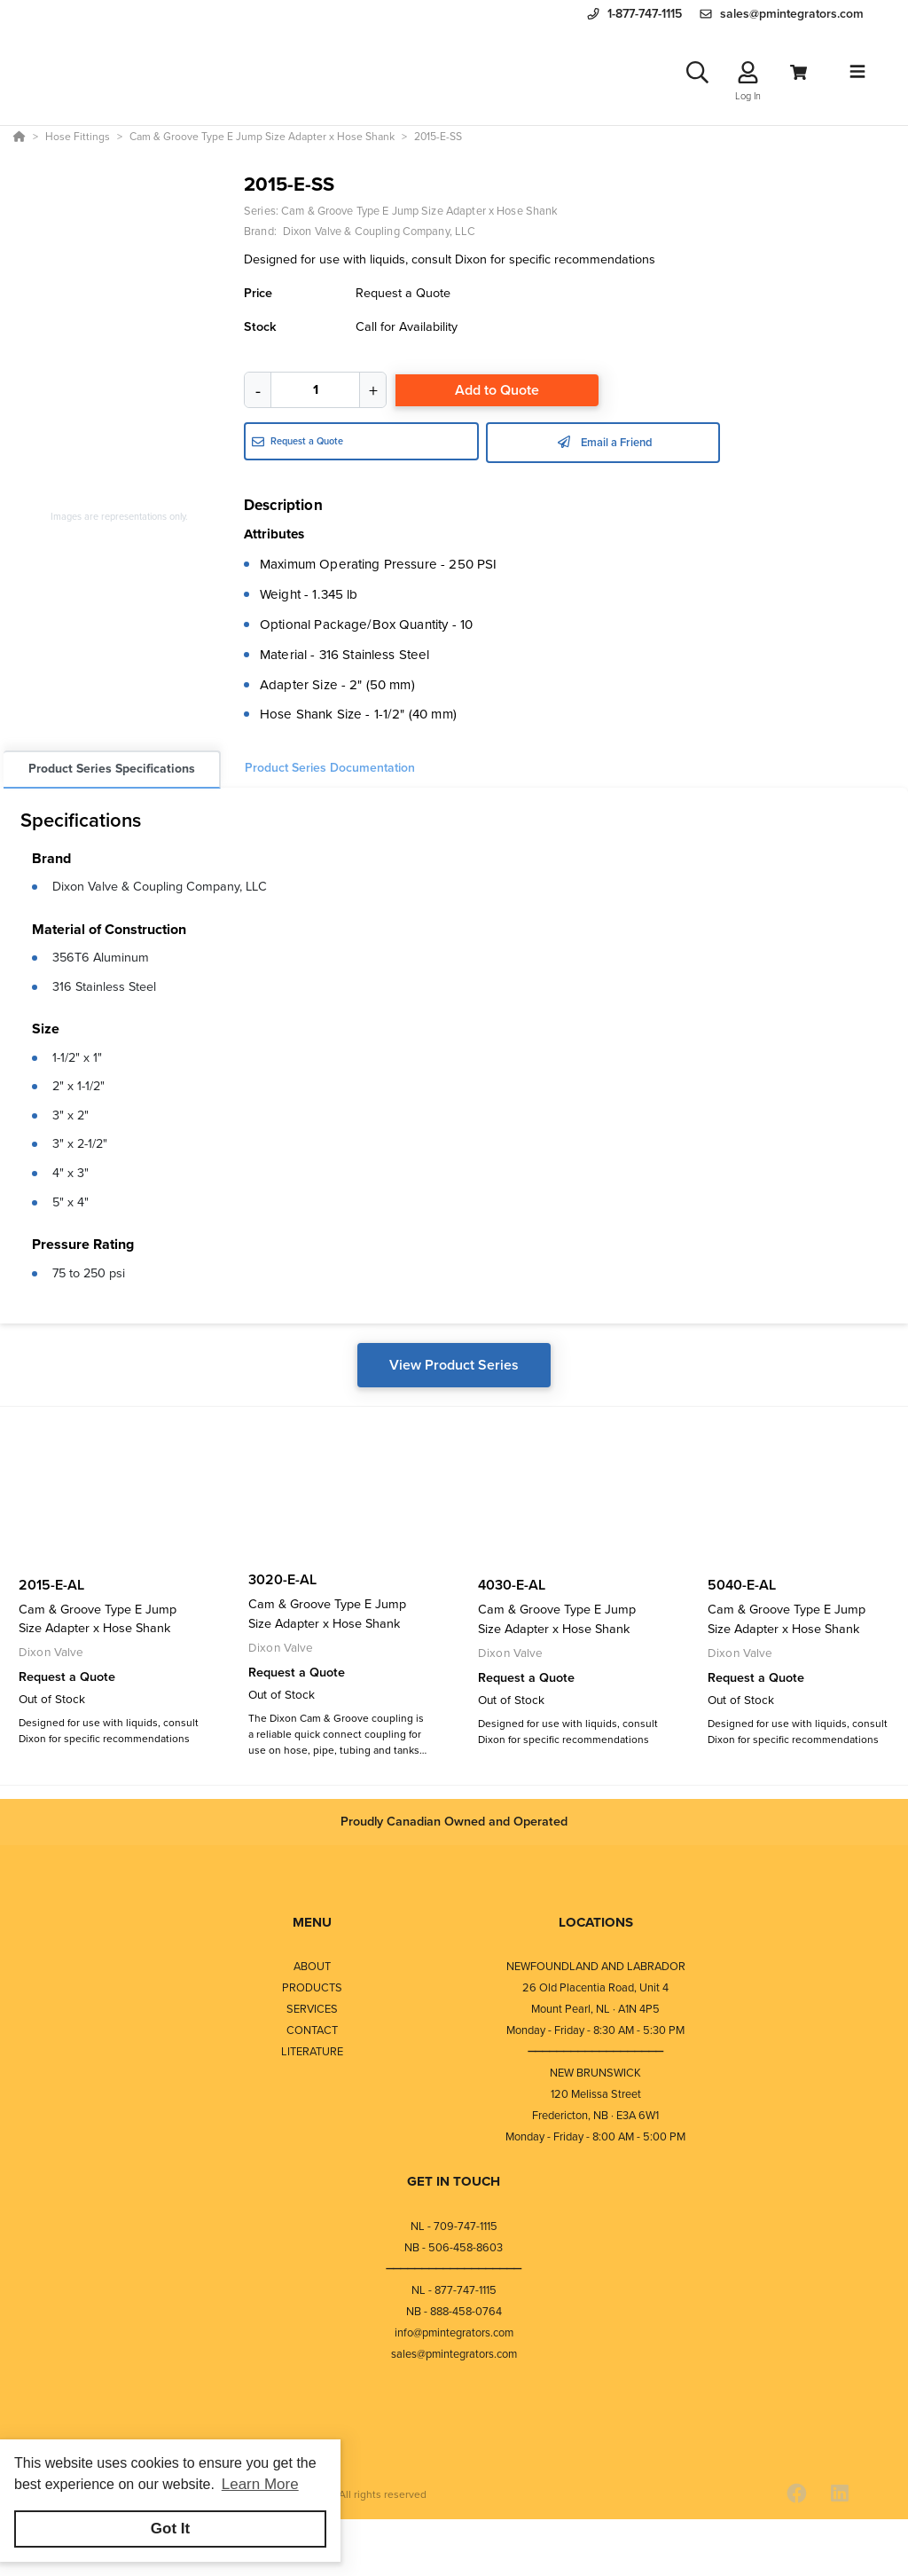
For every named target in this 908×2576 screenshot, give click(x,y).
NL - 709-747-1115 (454, 2226)
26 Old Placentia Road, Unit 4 (595, 1987)
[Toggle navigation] (857, 71)
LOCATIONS (596, 1922)
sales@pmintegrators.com (454, 2353)
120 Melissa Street (596, 2093)
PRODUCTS (312, 1987)
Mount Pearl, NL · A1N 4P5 (595, 2008)
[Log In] (747, 72)
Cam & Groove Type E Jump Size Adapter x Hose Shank (419, 210)
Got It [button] (170, 2528)
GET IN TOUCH (453, 2181)
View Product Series (454, 1365)
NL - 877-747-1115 (454, 2289)
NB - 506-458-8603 (453, 2247)
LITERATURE (312, 2051)
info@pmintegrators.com (454, 2332)
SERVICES (312, 2008)
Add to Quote (497, 390)
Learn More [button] (260, 2484)
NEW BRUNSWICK (595, 2072)
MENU (312, 1922)
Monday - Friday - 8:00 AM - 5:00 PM (595, 2136)
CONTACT (312, 2030)
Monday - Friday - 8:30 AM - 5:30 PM (595, 2030)
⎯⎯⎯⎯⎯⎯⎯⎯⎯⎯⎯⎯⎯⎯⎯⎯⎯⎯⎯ (595, 2051)
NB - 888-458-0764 (454, 2311)
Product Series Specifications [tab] (111, 768)
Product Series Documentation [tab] (330, 767)
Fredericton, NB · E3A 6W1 (595, 2115)
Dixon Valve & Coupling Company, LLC (159, 886)
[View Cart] (798, 72)
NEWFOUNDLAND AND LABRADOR (595, 1966)
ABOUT (312, 1966)
